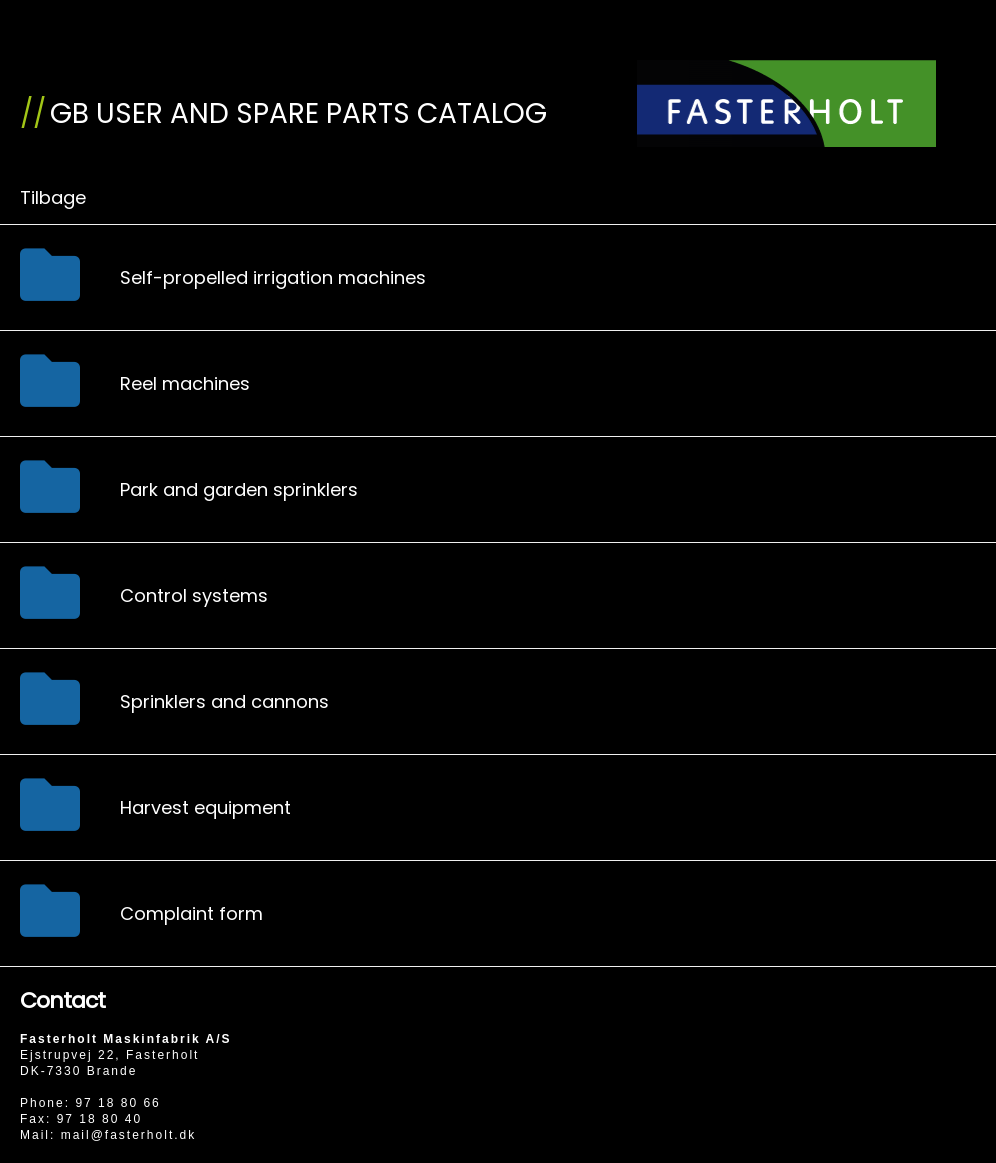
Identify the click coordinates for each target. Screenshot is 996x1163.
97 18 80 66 (117, 1103)
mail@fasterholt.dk (129, 1135)
